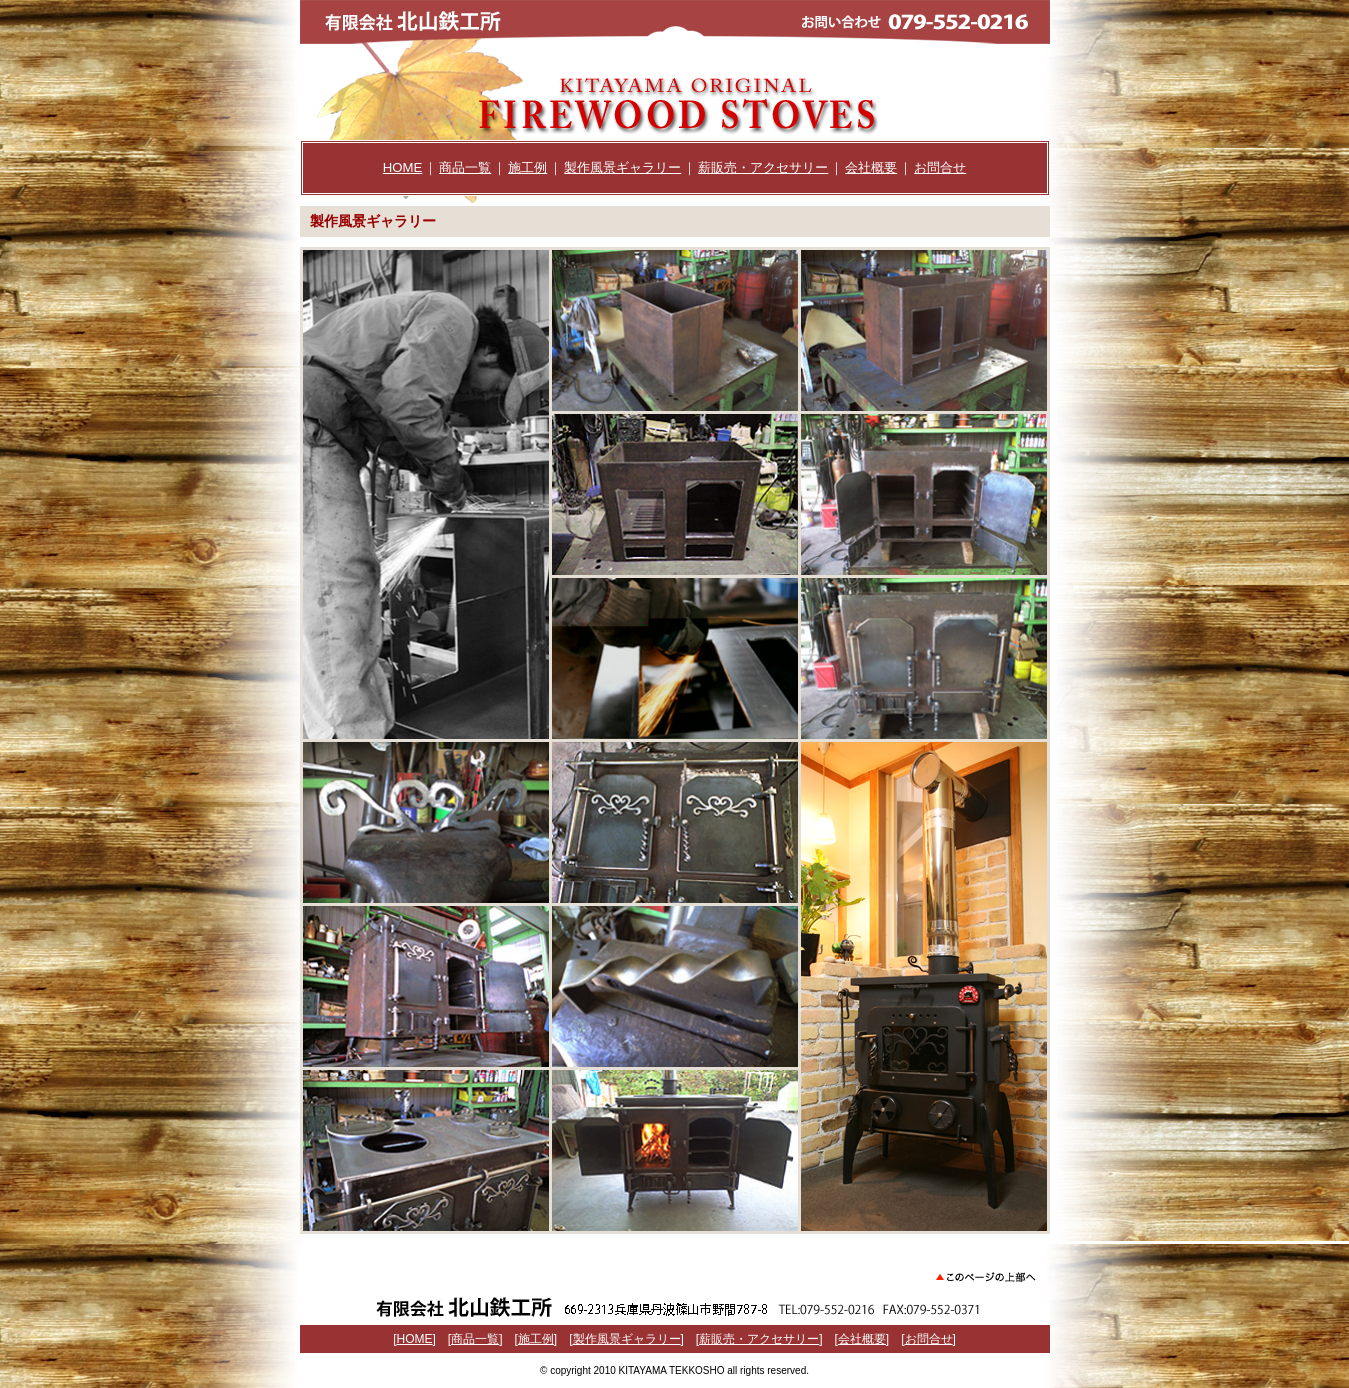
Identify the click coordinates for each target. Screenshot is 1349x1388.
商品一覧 (465, 167)
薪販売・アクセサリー (763, 167)
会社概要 (871, 167)
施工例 (527, 167)
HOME (403, 167)
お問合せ (940, 167)
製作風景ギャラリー (622, 167)
